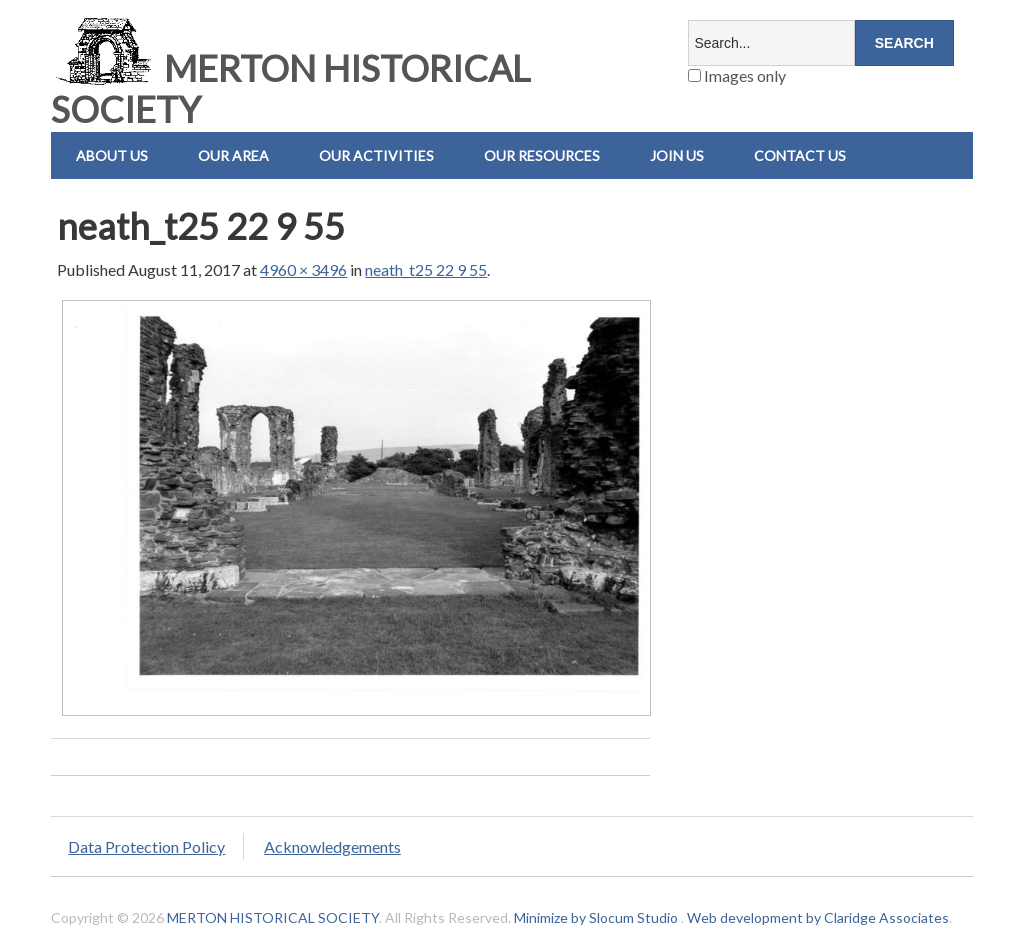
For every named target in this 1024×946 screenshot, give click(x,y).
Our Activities (376, 155)
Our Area (233, 155)
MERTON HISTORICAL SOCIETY (290, 88)
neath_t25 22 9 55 (426, 269)
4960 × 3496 (303, 269)
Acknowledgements (332, 846)
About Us (112, 155)
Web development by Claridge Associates (818, 917)
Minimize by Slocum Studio (596, 917)
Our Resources (542, 155)
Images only (737, 75)
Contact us (800, 155)
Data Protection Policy (146, 846)
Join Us (677, 155)
